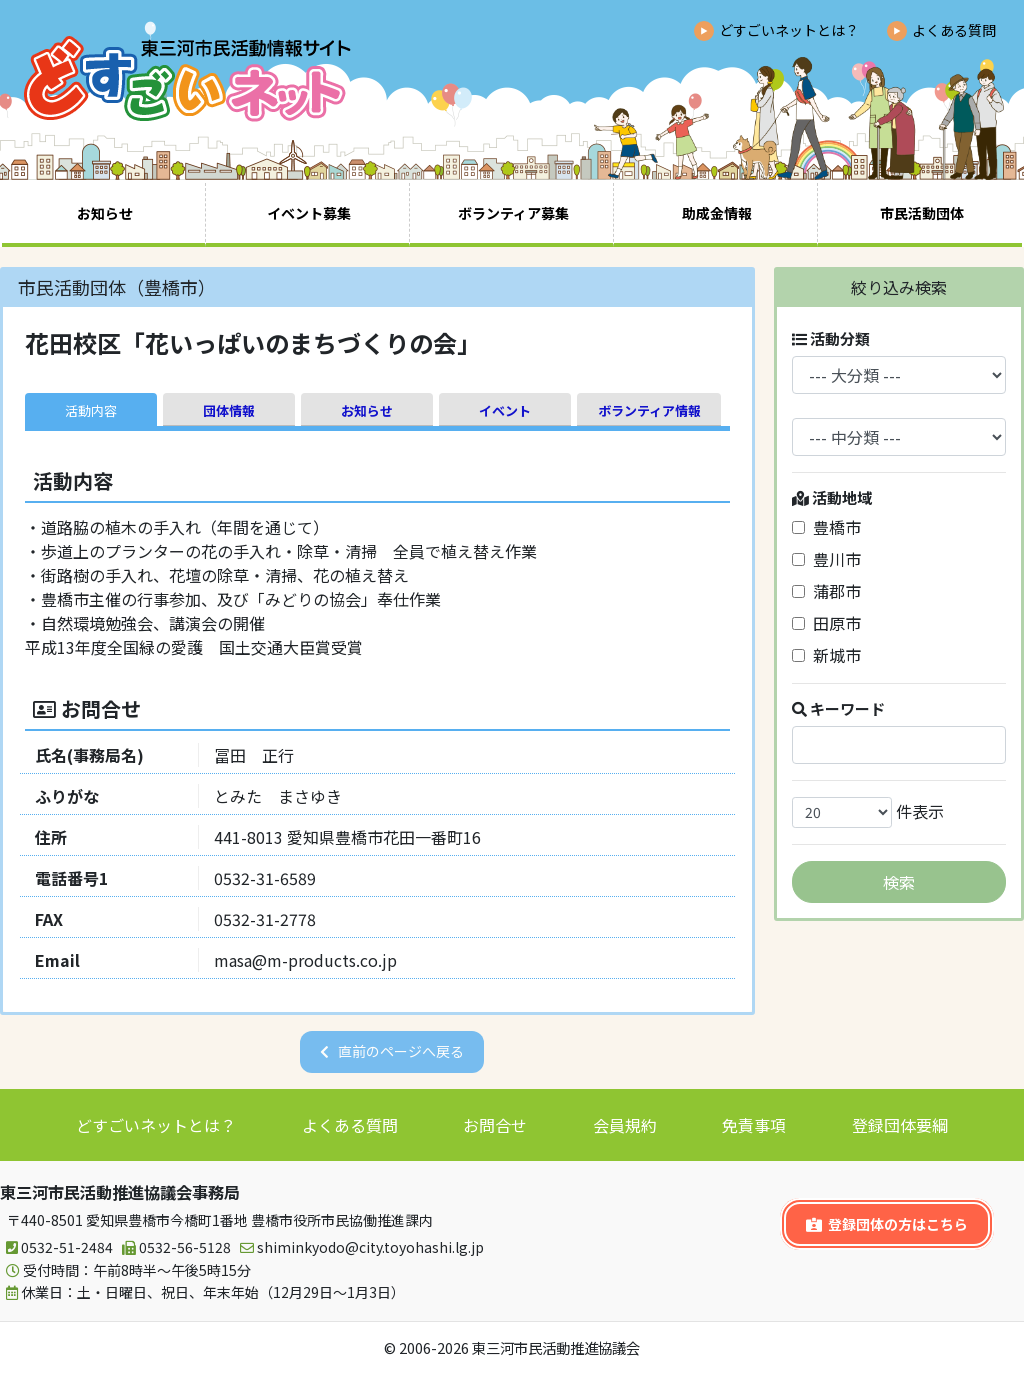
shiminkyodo (359, 1247)
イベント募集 (309, 213)
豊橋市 (826, 527)
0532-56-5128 (173, 1247)
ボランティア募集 (513, 213)
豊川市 (826, 559)
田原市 (826, 623)
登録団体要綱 (900, 1125)
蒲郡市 (826, 591)
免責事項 (754, 1125)
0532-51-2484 (56, 1247)
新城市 (826, 655)
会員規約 (625, 1125)
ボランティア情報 (649, 410)
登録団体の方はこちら (887, 1224)
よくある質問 (954, 30)
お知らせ (105, 213)
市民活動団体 (922, 213)
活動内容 (91, 410)
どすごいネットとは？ (789, 30)
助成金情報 (717, 213)
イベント (505, 410)
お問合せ (495, 1125)
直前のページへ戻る (401, 1051)
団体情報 (229, 410)
